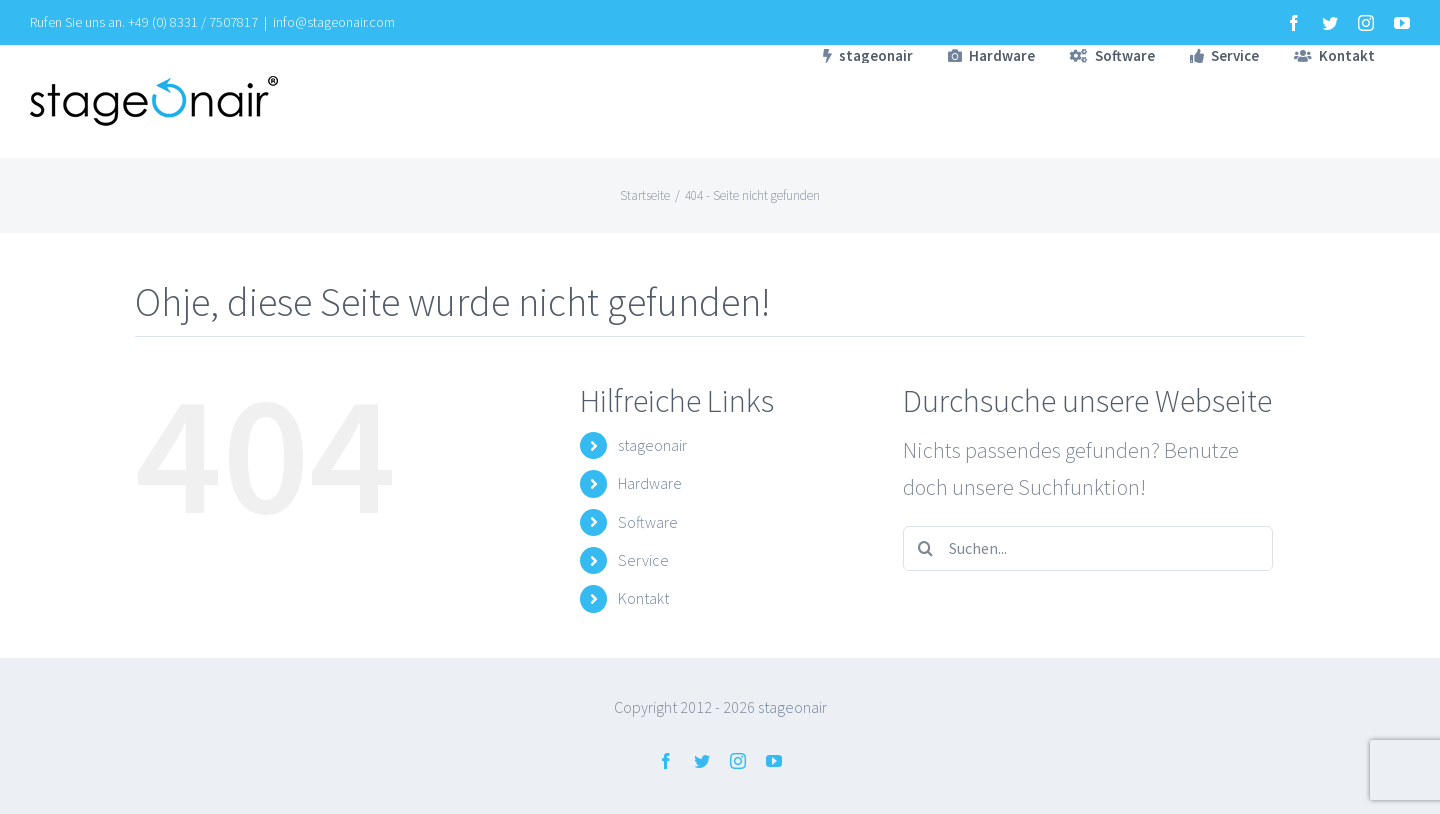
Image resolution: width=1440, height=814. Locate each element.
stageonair (652, 445)
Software (648, 522)
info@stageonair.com (334, 22)
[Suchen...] (1088, 548)
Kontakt (643, 598)
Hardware (650, 483)
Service (643, 560)
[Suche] (925, 548)
